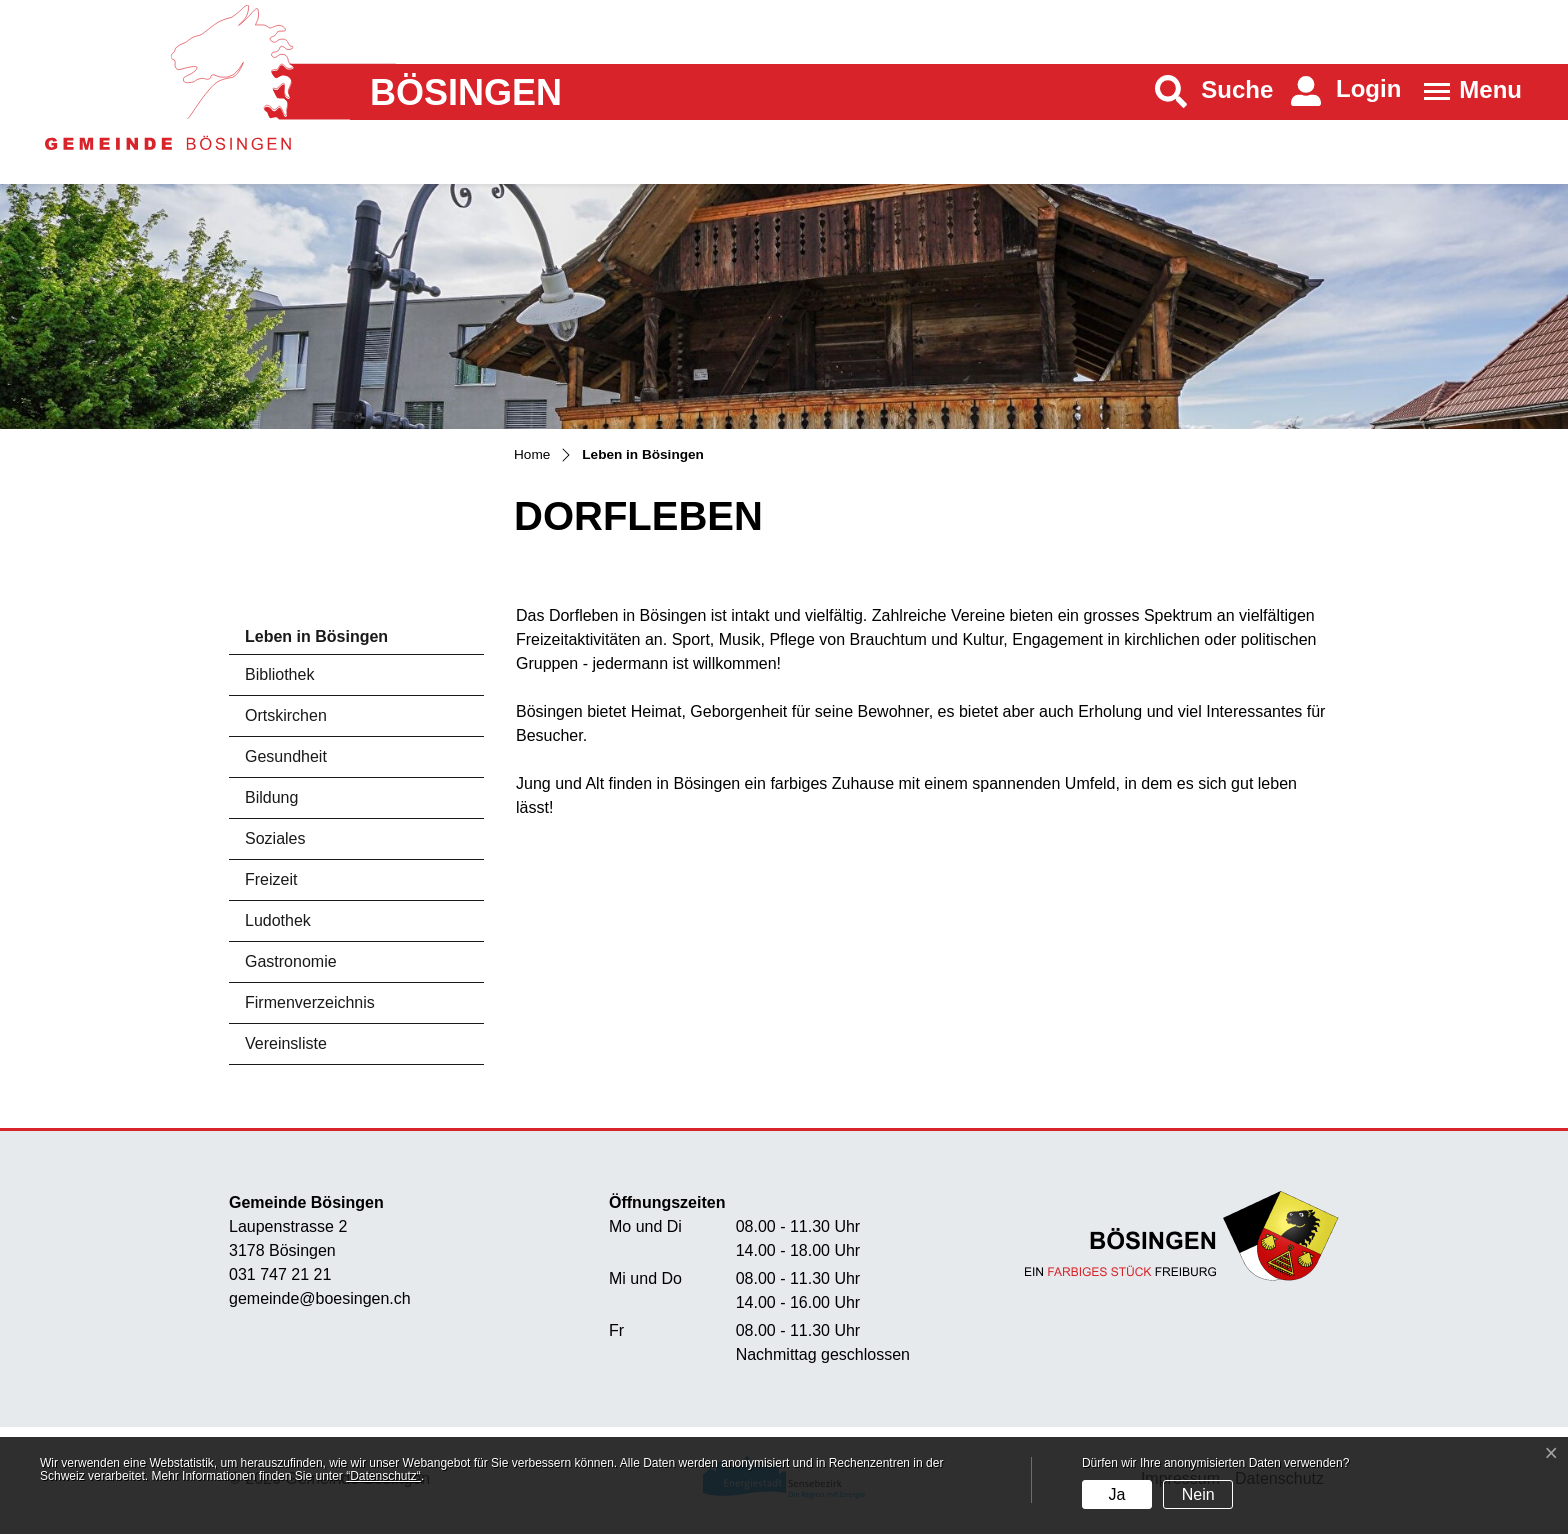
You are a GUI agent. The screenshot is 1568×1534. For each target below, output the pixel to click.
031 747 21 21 (280, 1274)
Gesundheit (286, 756)
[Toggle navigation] (1466, 91)
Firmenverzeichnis (310, 1002)
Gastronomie (291, 961)
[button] (1214, 91)
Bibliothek (279, 674)
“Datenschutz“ (383, 1476)
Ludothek (278, 920)
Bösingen (466, 93)
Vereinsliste (286, 1043)
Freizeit (271, 879)
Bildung (271, 797)
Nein (1198, 1494)
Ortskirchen (286, 715)
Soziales (275, 838)
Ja (1116, 1494)
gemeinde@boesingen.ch (320, 1298)
